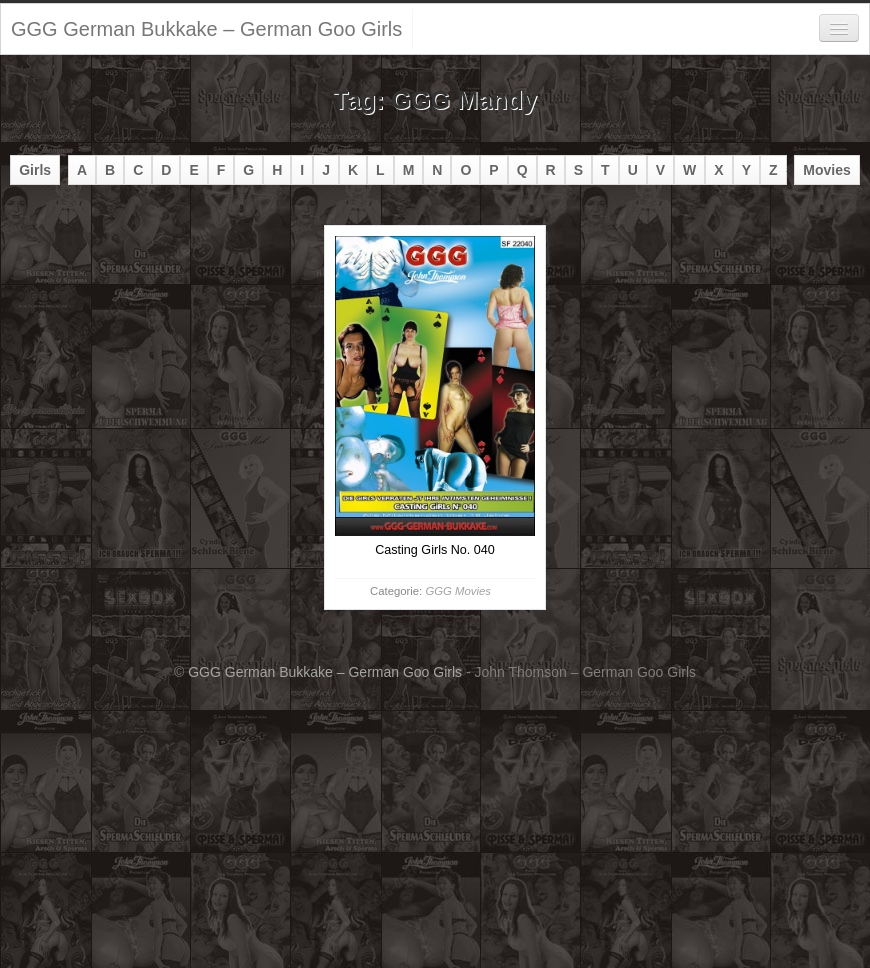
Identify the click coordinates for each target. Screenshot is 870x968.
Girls (35, 170)
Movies (826, 170)
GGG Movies (457, 591)
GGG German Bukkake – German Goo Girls (206, 29)
